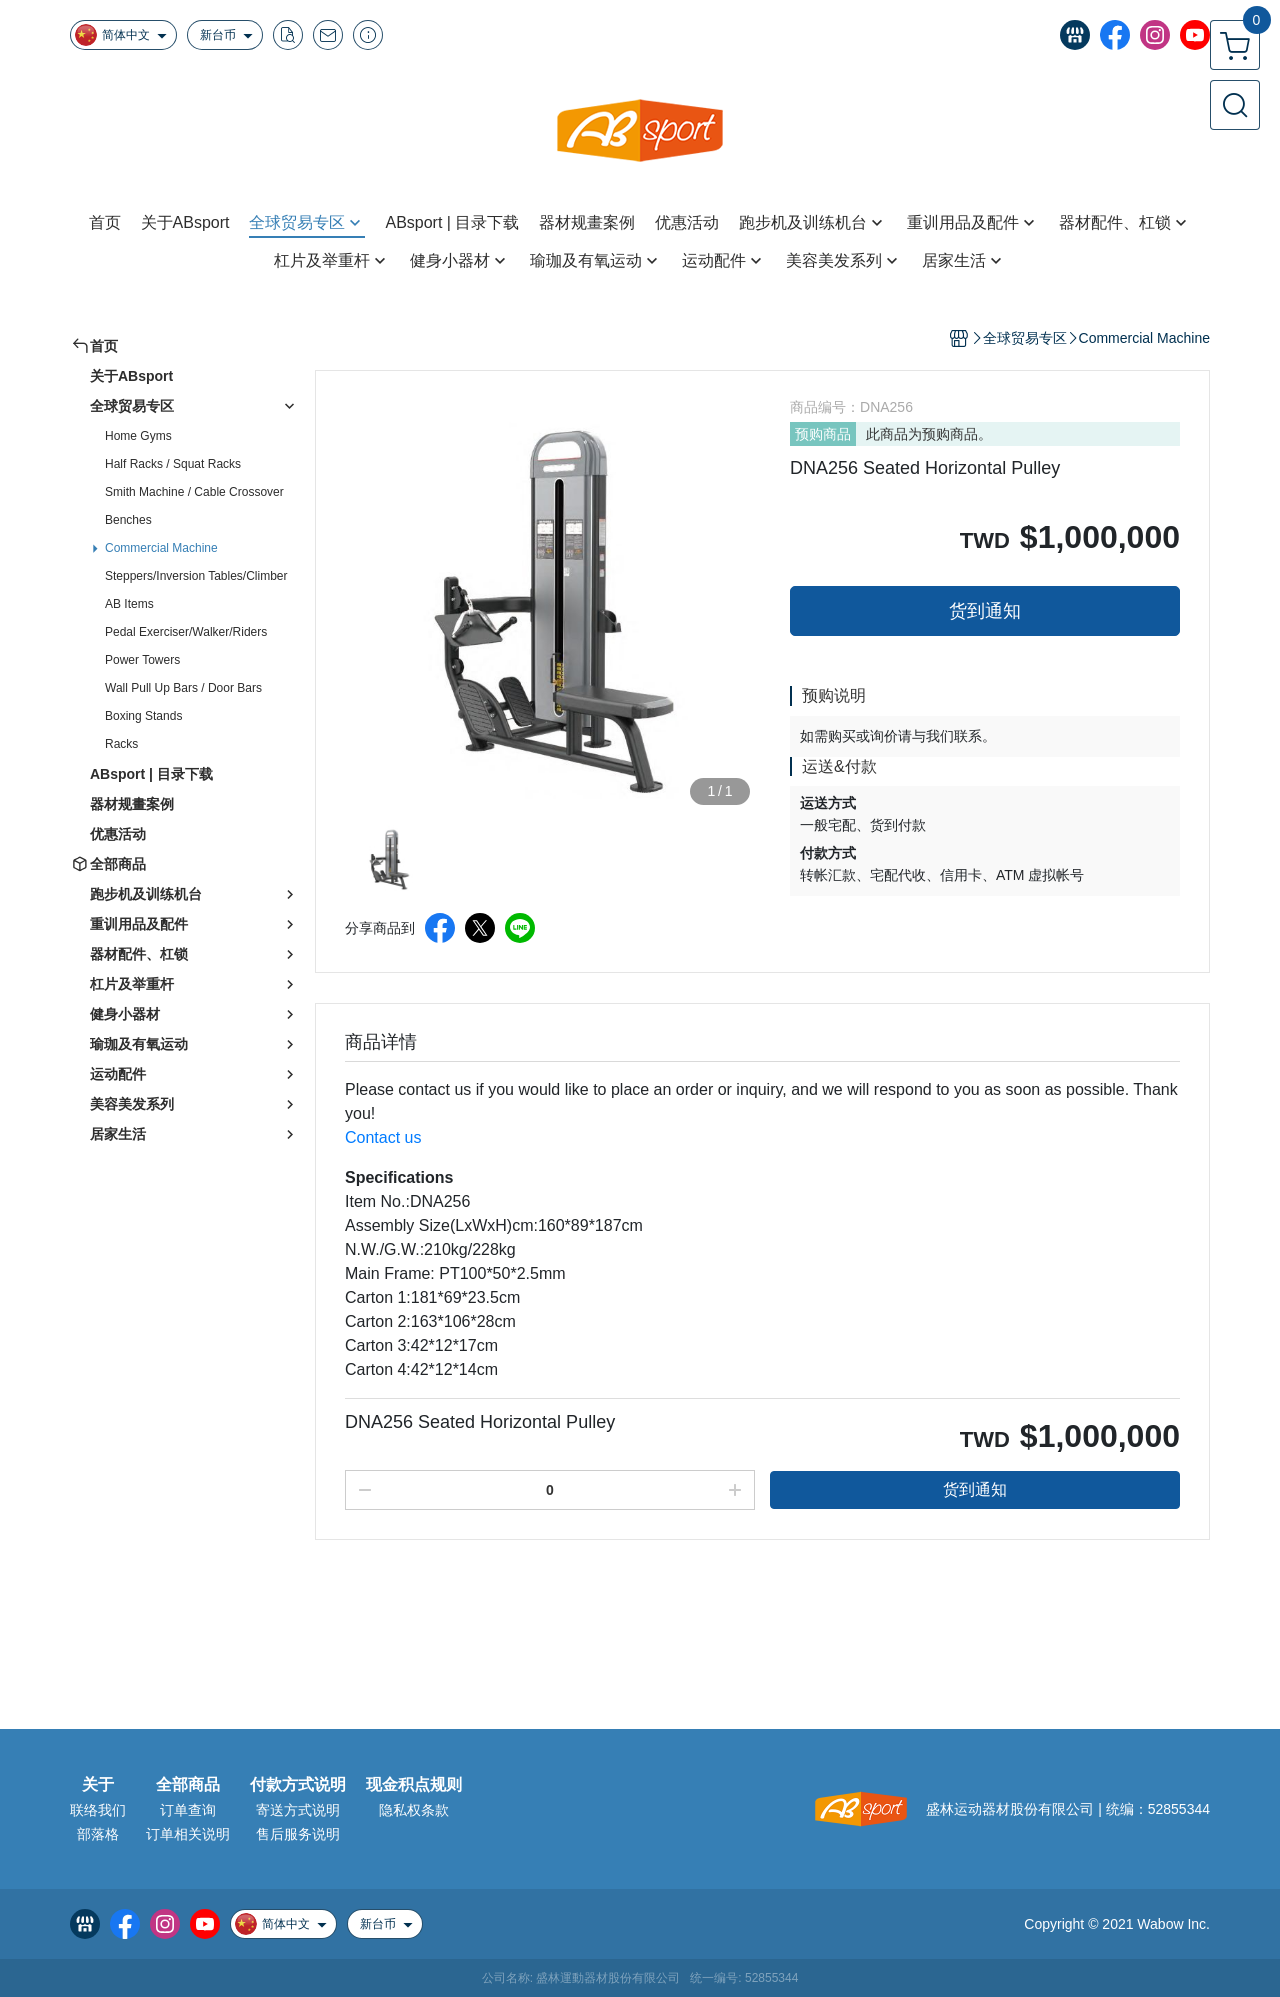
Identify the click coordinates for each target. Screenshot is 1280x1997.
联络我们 (98, 1810)
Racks (121, 744)
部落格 (98, 1834)
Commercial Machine (161, 548)
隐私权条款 (414, 1810)
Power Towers (142, 660)
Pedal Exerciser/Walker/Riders (186, 632)
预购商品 (823, 434)
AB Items (129, 604)
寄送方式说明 (298, 1810)
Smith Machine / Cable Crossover (194, 492)
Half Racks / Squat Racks (173, 464)
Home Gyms (138, 436)
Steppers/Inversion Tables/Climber (196, 576)
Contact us (383, 1137)
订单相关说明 (188, 1834)
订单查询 (188, 1810)
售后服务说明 (298, 1834)
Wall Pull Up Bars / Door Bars (183, 688)
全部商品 (188, 1785)
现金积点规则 (414, 1785)
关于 (98, 1785)
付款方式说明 (298, 1785)
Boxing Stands (143, 716)
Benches (128, 520)
